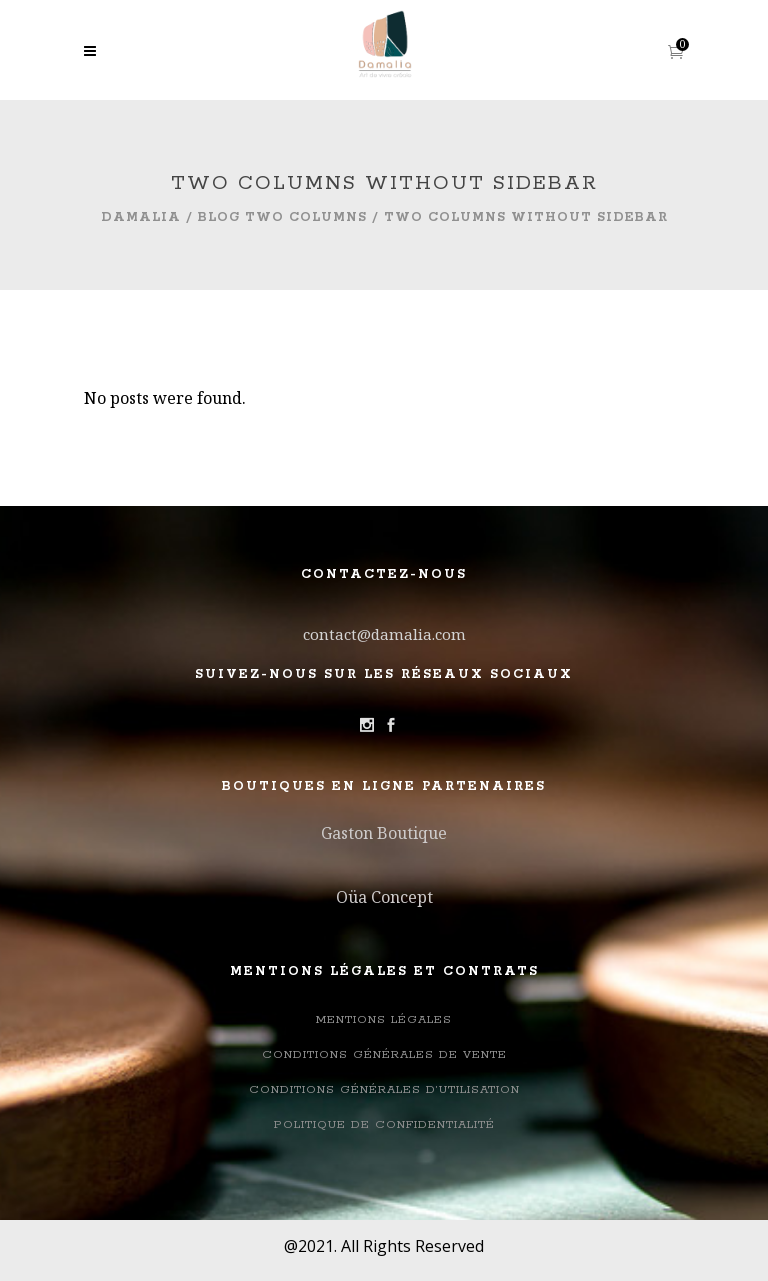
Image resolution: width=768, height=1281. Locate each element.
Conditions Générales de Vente (384, 1054)
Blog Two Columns (282, 217)
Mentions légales (384, 1019)
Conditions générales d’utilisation (384, 1089)
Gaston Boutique (384, 833)
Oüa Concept (384, 897)
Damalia (141, 217)
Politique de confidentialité (384, 1124)
